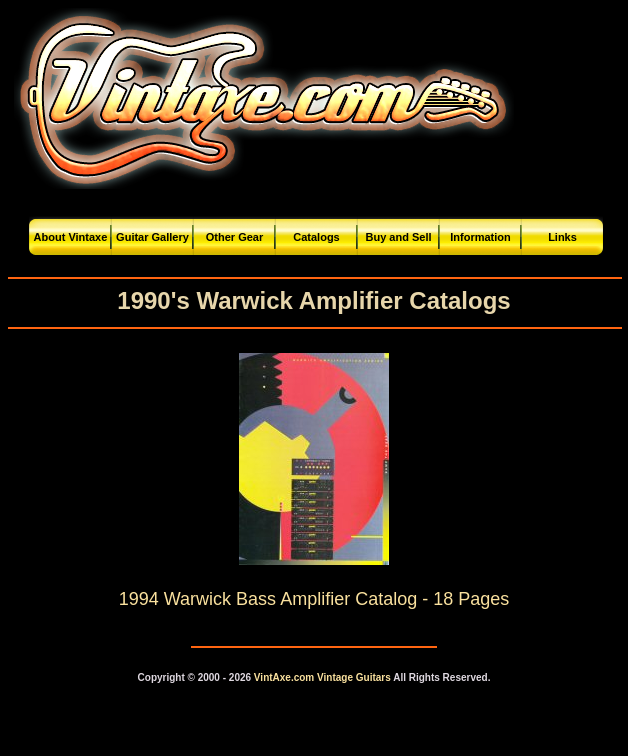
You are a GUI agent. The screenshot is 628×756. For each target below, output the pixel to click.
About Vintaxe (71, 237)
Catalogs (316, 237)
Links (562, 237)
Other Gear (234, 237)
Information (480, 237)
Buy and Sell (398, 237)
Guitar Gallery (152, 237)
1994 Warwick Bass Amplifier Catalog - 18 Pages (314, 599)
